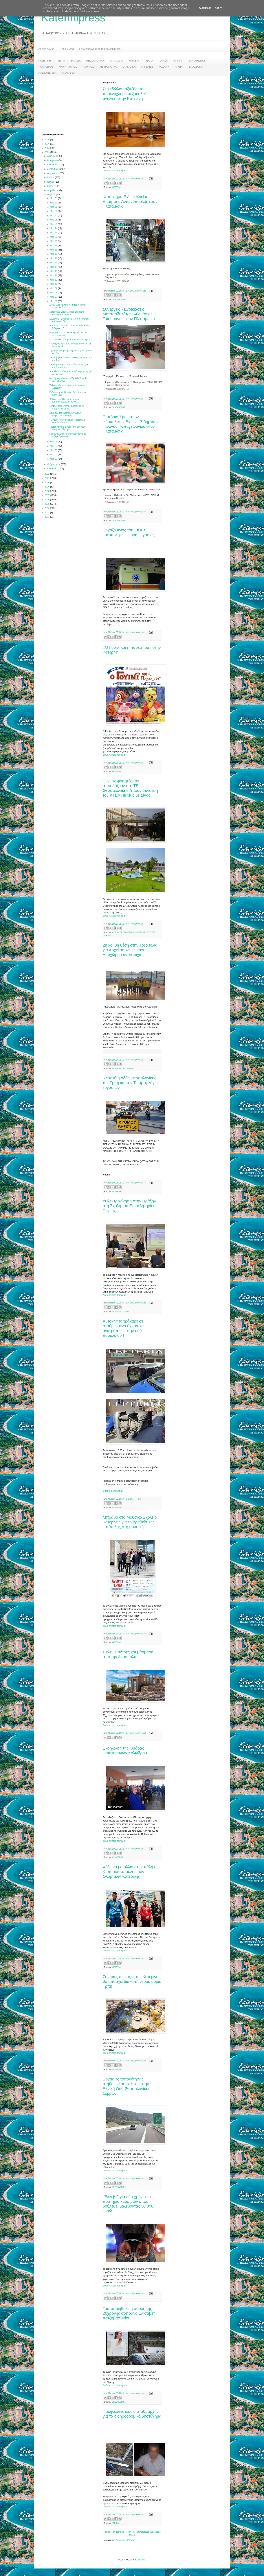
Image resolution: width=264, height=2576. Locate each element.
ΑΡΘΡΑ (179, 66)
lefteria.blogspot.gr (113, 1491)
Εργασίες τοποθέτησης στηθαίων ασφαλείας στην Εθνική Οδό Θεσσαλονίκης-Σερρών (127, 2086)
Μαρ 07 (54, 297)
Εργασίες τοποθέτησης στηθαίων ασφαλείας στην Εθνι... (65, 414)
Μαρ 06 (54, 301)
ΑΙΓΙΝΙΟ (177, 60)
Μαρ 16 (54, 258)
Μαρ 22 (54, 237)
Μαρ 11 (54, 280)
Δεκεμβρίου (53, 156)
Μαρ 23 (54, 232)
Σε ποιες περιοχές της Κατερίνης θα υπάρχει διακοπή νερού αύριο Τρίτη (132, 1981)
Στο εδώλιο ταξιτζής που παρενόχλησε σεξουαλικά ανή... (67, 306)
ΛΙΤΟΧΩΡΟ (116, 60)
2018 (47, 491)
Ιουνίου (51, 182)
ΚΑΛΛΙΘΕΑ (68, 72)
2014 (47, 508)
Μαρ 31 (54, 198)
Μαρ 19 (54, 245)
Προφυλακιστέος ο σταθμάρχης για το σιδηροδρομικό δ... (67, 435)
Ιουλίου (51, 177)
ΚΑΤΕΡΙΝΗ (44, 60)
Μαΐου (50, 186)
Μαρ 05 (54, 441)
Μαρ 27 (54, 215)
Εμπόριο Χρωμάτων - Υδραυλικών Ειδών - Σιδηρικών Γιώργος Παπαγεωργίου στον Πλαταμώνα (130, 424)
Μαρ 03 (54, 450)
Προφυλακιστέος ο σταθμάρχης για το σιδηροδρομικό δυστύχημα (132, 2414)
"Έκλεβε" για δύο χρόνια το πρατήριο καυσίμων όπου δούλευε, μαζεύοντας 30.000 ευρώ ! (128, 2203)
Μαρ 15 (54, 262)
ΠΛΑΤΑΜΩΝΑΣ (196, 60)
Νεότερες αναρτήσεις (114, 2532)
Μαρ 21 (54, 241)
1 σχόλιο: (130, 1499)
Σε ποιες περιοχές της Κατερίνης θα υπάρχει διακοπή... (66, 407)
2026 (47, 139)
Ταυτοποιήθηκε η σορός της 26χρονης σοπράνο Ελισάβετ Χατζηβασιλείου (129, 2313)
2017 (47, 495)
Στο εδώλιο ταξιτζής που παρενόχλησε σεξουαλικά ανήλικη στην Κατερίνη (125, 94)
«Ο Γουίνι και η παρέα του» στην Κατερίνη (69, 339)
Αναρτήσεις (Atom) (124, 2540)
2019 (47, 486)
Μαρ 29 (54, 207)
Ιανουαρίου (53, 468)
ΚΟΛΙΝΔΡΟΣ (45, 66)
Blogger (141, 2559)
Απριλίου (52, 190)
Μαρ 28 (54, 211)
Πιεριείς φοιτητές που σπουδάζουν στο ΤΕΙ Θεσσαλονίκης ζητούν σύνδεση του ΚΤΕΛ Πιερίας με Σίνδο (130, 788)
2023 (47, 152)
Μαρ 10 (54, 284)
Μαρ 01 (54, 459)
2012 (47, 512)
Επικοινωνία (67, 48)
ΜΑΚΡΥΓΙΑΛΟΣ (68, 66)
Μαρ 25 (54, 224)
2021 (47, 478)
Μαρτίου (51, 194)
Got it (218, 8)
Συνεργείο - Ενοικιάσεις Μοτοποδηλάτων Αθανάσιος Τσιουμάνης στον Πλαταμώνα (129, 314)
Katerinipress (73, 18)
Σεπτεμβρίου (53, 169)
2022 (47, 474)
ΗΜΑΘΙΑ (134, 60)
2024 (47, 148)
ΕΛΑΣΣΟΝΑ (196, 66)
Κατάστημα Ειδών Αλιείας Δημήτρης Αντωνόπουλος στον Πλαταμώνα (130, 201)
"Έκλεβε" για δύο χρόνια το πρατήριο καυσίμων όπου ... (67, 421)
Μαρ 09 (54, 288)
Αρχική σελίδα (46, 48)
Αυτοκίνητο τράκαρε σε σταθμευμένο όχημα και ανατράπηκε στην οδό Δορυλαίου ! (124, 1328)
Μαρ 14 (54, 267)
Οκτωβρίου (53, 164)
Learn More (204, 8)
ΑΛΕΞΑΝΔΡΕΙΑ (47, 72)
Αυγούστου (53, 173)
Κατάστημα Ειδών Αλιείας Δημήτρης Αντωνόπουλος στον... (66, 313)
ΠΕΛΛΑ (148, 60)
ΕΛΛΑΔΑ (75, 60)
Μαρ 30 (54, 202)
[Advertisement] (68, 104)
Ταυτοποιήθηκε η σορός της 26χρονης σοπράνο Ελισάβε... (67, 428)
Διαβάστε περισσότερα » (115, 170)
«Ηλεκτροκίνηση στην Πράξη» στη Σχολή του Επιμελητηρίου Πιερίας (129, 1206)
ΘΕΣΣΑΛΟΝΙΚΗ (95, 60)
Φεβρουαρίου (54, 464)
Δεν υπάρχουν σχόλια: (136, 178)
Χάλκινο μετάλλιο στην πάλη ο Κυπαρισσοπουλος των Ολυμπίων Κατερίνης (129, 1872)
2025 (47, 143)
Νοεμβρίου (52, 160)
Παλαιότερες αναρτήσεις (149, 2532)
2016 (47, 499)
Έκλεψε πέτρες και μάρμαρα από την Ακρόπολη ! (128, 1654)
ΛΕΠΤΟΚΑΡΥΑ (108, 66)
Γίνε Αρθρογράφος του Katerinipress (99, 48)
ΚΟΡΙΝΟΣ (88, 66)
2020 (47, 482)
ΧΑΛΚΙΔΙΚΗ (129, 66)
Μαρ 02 (54, 454)
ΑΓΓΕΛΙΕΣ (147, 66)
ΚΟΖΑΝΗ (164, 66)
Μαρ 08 (54, 292)
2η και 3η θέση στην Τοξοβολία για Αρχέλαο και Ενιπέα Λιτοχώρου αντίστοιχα (130, 950)
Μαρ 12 (54, 275)
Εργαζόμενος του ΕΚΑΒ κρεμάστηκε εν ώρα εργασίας (129, 532)
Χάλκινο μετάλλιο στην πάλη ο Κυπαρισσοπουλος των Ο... (64, 400)
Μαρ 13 (54, 271)
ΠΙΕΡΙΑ (60, 60)
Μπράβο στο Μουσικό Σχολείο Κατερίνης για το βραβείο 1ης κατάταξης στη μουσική (130, 1522)
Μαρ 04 (54, 446)
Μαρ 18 (54, 249)
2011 (47, 516)
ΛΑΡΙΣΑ (163, 60)
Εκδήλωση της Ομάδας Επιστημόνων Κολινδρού (125, 1750)
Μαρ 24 (54, 228)
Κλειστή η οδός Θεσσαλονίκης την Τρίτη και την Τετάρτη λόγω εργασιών (130, 1083)
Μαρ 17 (54, 254)
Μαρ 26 (54, 219)
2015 (47, 504)
